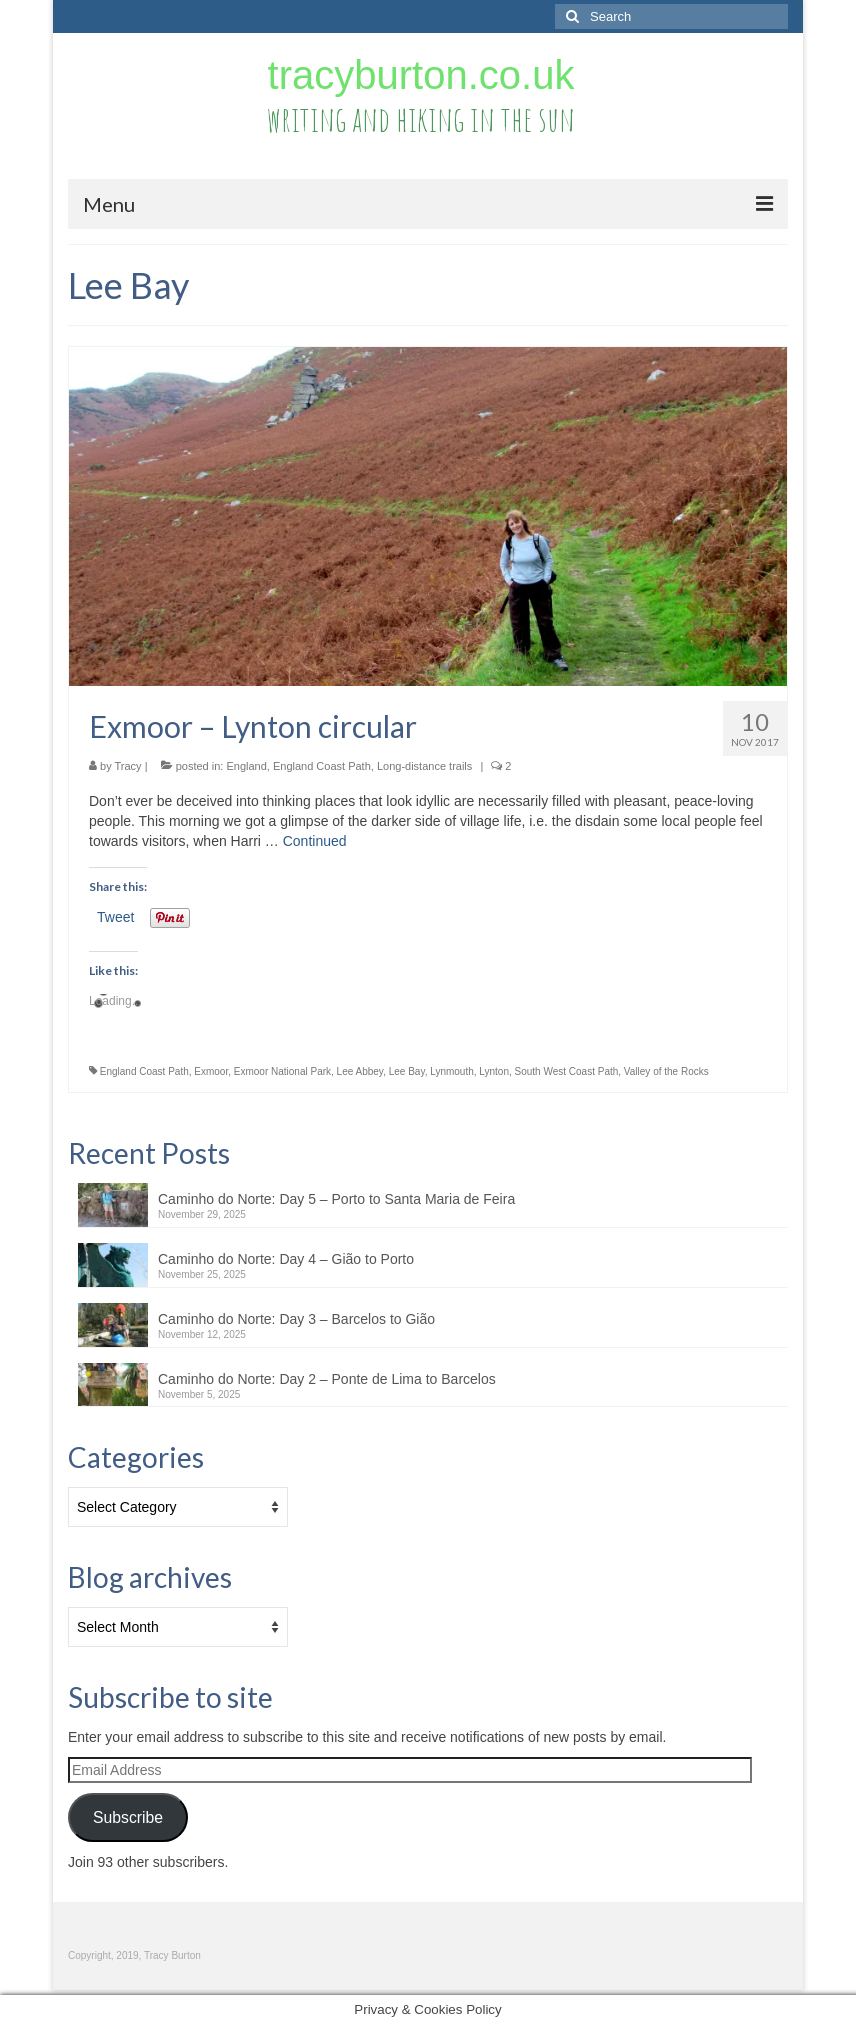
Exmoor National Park (282, 1071)
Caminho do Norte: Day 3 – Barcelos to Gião (296, 1319)
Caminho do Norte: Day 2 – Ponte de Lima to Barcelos (327, 1379)
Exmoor (211, 1071)
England (246, 766)
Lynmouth (452, 1071)
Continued (315, 841)
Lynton (494, 1071)
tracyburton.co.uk (421, 75)
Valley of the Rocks (666, 1071)
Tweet (115, 917)
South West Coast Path (567, 1071)
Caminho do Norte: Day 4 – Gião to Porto (286, 1259)
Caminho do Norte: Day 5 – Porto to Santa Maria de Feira (336, 1199)
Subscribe (128, 1817)
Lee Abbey (360, 1071)
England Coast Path (322, 766)
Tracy (128, 766)
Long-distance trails (424, 766)
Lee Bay (407, 1071)
